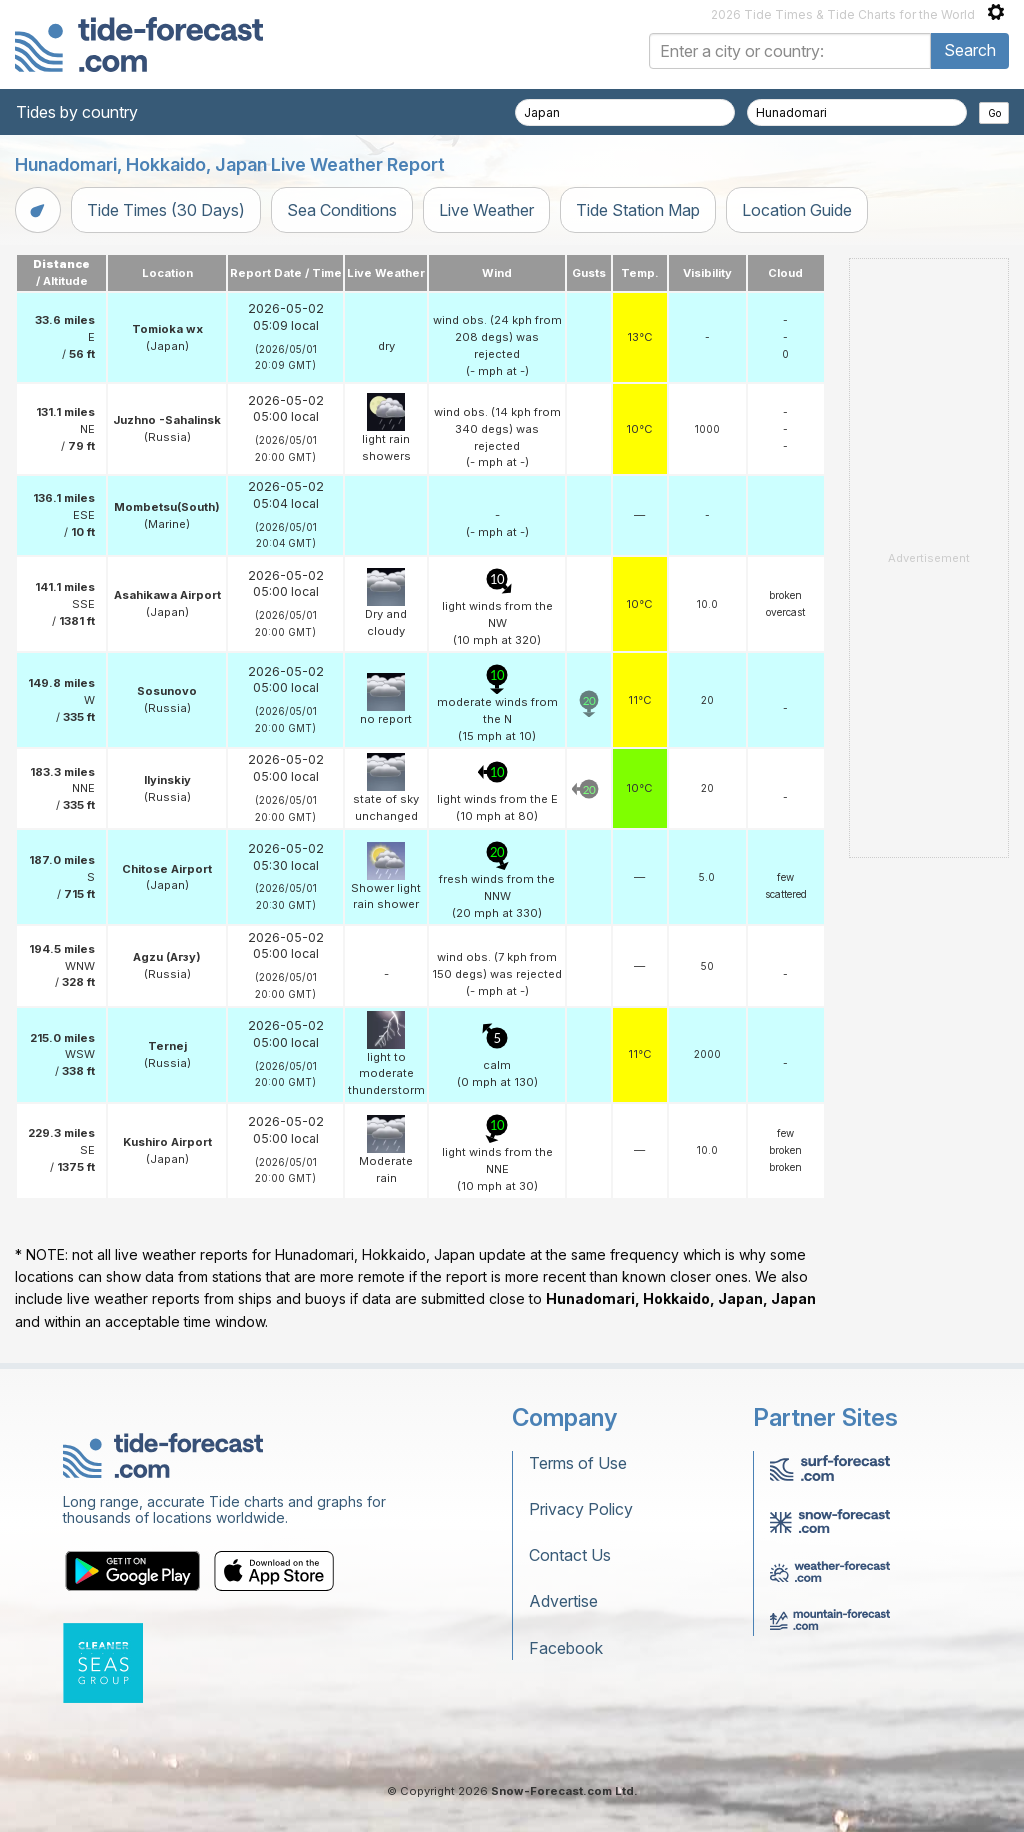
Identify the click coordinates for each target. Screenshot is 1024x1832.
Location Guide (797, 210)
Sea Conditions (342, 210)
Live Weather (486, 210)
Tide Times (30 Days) (166, 210)
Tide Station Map (638, 210)
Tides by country (77, 112)
